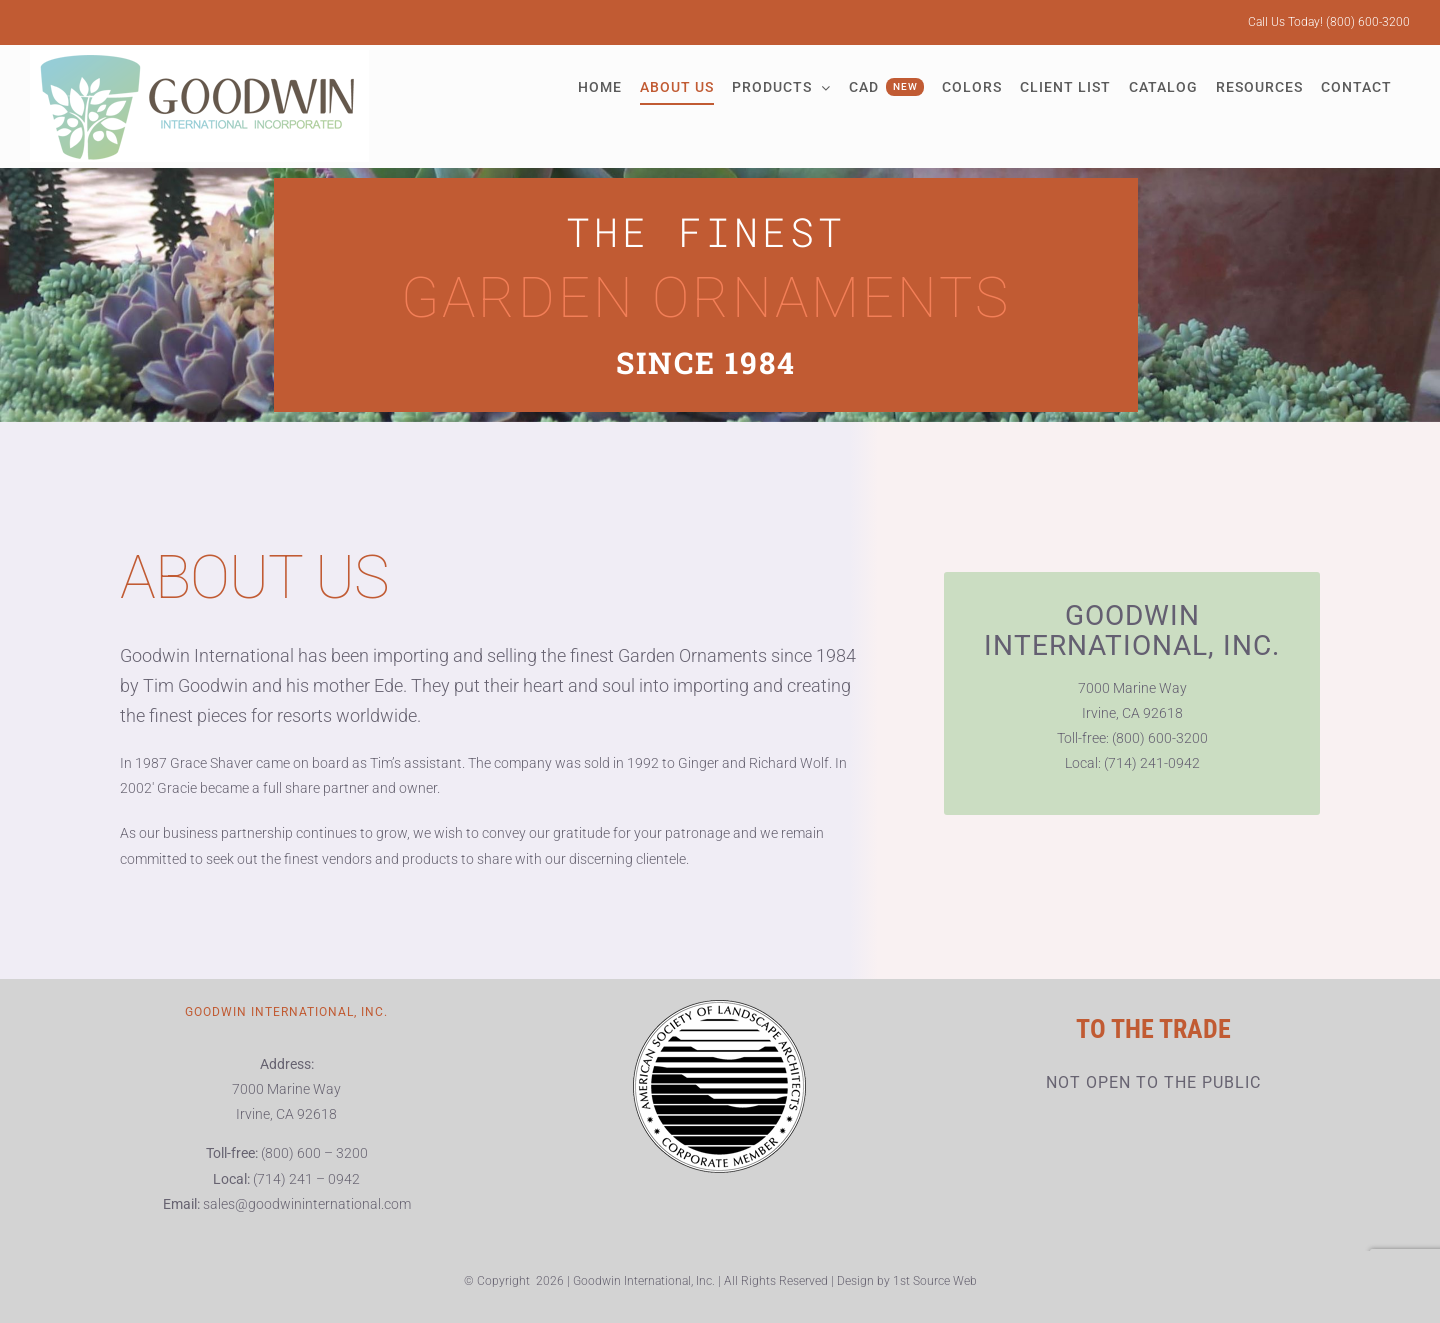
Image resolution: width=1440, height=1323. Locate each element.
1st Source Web (935, 1281)
